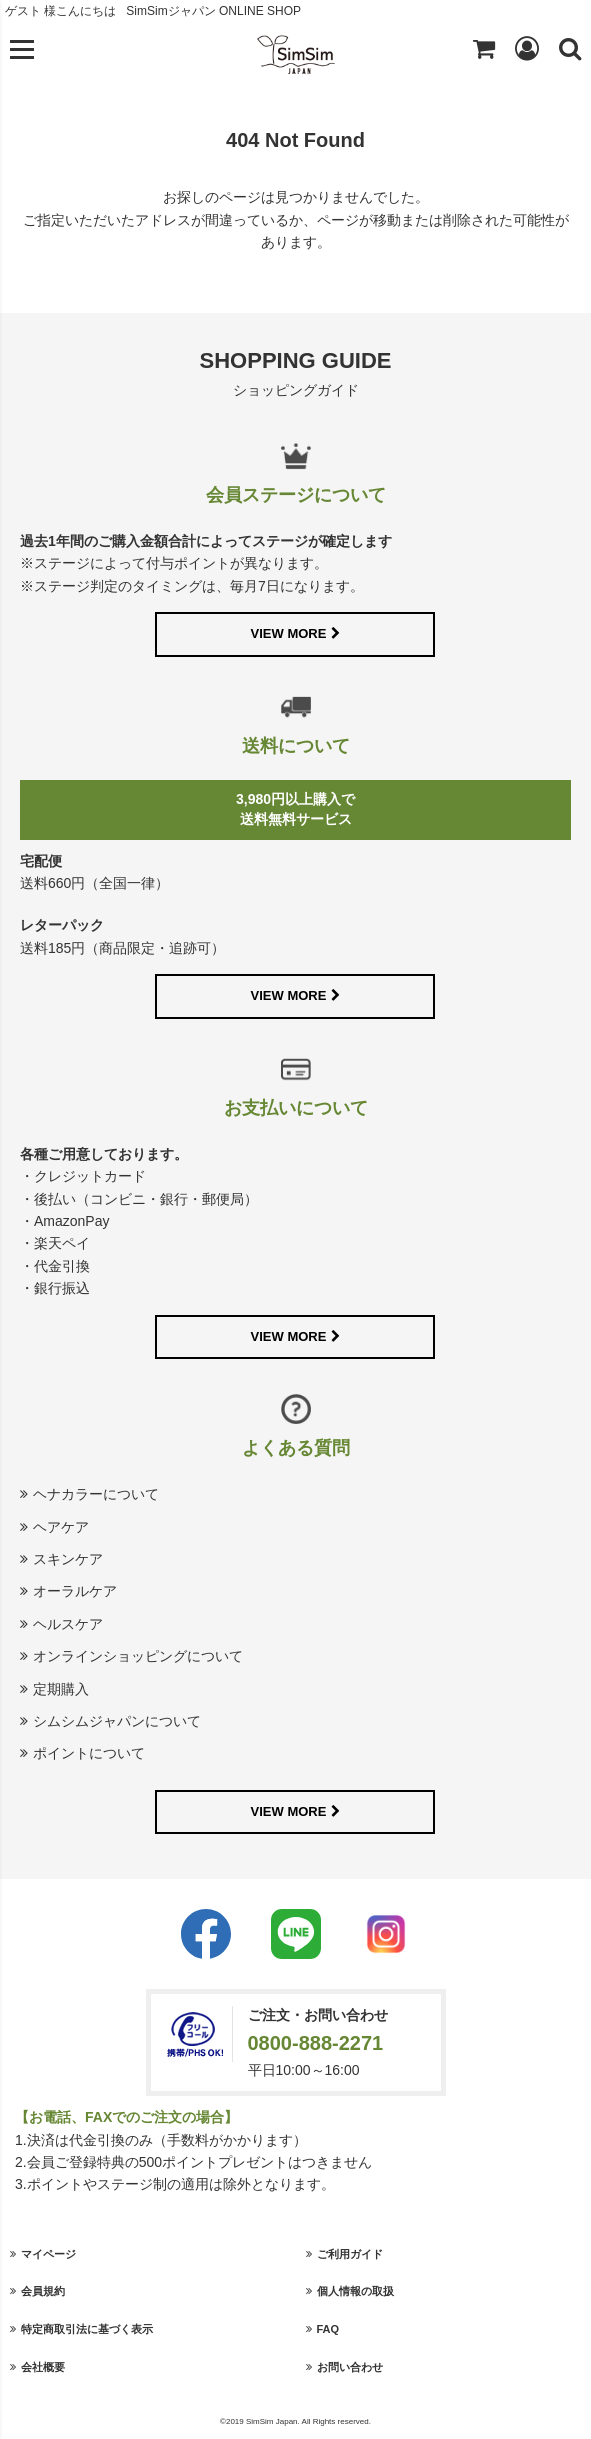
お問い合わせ (350, 2367)
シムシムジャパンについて (117, 1721)
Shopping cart (484, 48)
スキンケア (68, 1559)
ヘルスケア (68, 1624)
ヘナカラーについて (96, 1494)
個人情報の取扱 (355, 2291)
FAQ (328, 2329)
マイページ (48, 2254)
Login (527, 48)
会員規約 (43, 2291)
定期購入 (61, 1689)
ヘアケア (61, 1527)
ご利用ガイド (350, 2254)
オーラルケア (75, 1591)
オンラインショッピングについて (138, 1656)
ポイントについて (89, 1753)
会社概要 (43, 2367)
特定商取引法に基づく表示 (87, 2329)
